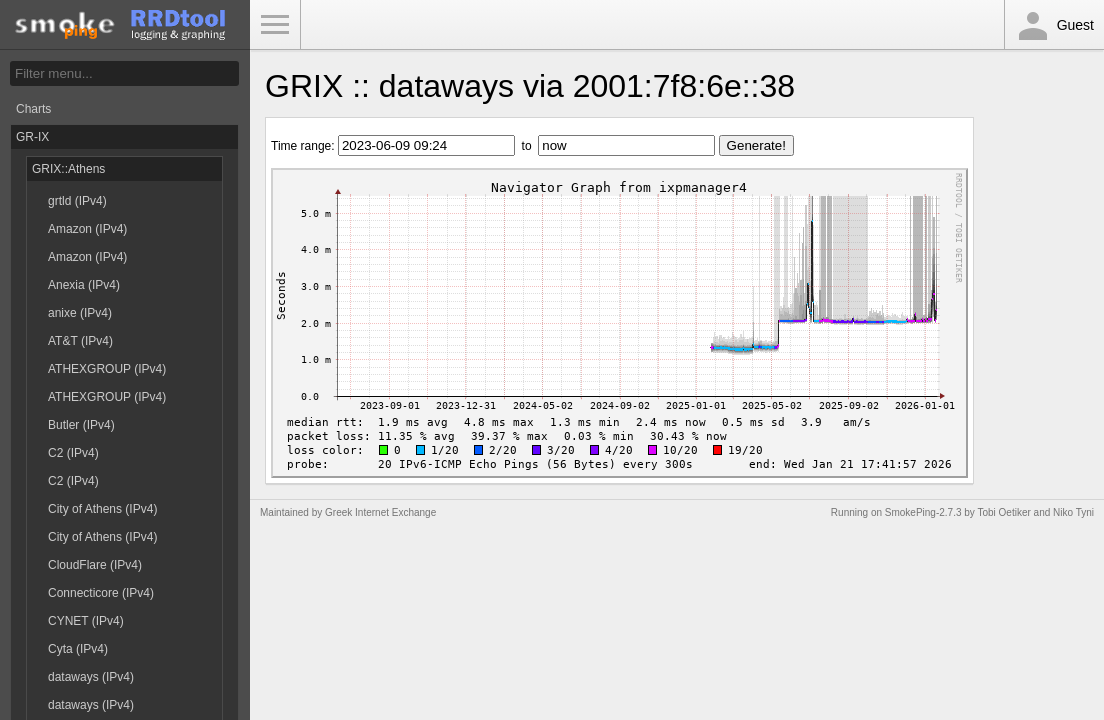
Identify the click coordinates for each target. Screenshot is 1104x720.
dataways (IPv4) (91, 677)
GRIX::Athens (68, 169)
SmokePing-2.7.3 (923, 512)
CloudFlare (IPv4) (95, 565)
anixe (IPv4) (80, 313)
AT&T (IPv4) (80, 341)
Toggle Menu (275, 25)
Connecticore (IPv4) (101, 593)
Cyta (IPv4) (78, 649)
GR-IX (32, 137)
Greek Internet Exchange (380, 512)
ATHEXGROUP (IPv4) (107, 369)
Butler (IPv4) (81, 425)
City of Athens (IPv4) (102, 509)
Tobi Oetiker (1003, 512)
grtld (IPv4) (77, 201)
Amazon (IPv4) (87, 229)
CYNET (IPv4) (86, 621)
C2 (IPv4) (73, 453)
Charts (33, 109)
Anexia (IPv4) (84, 285)
